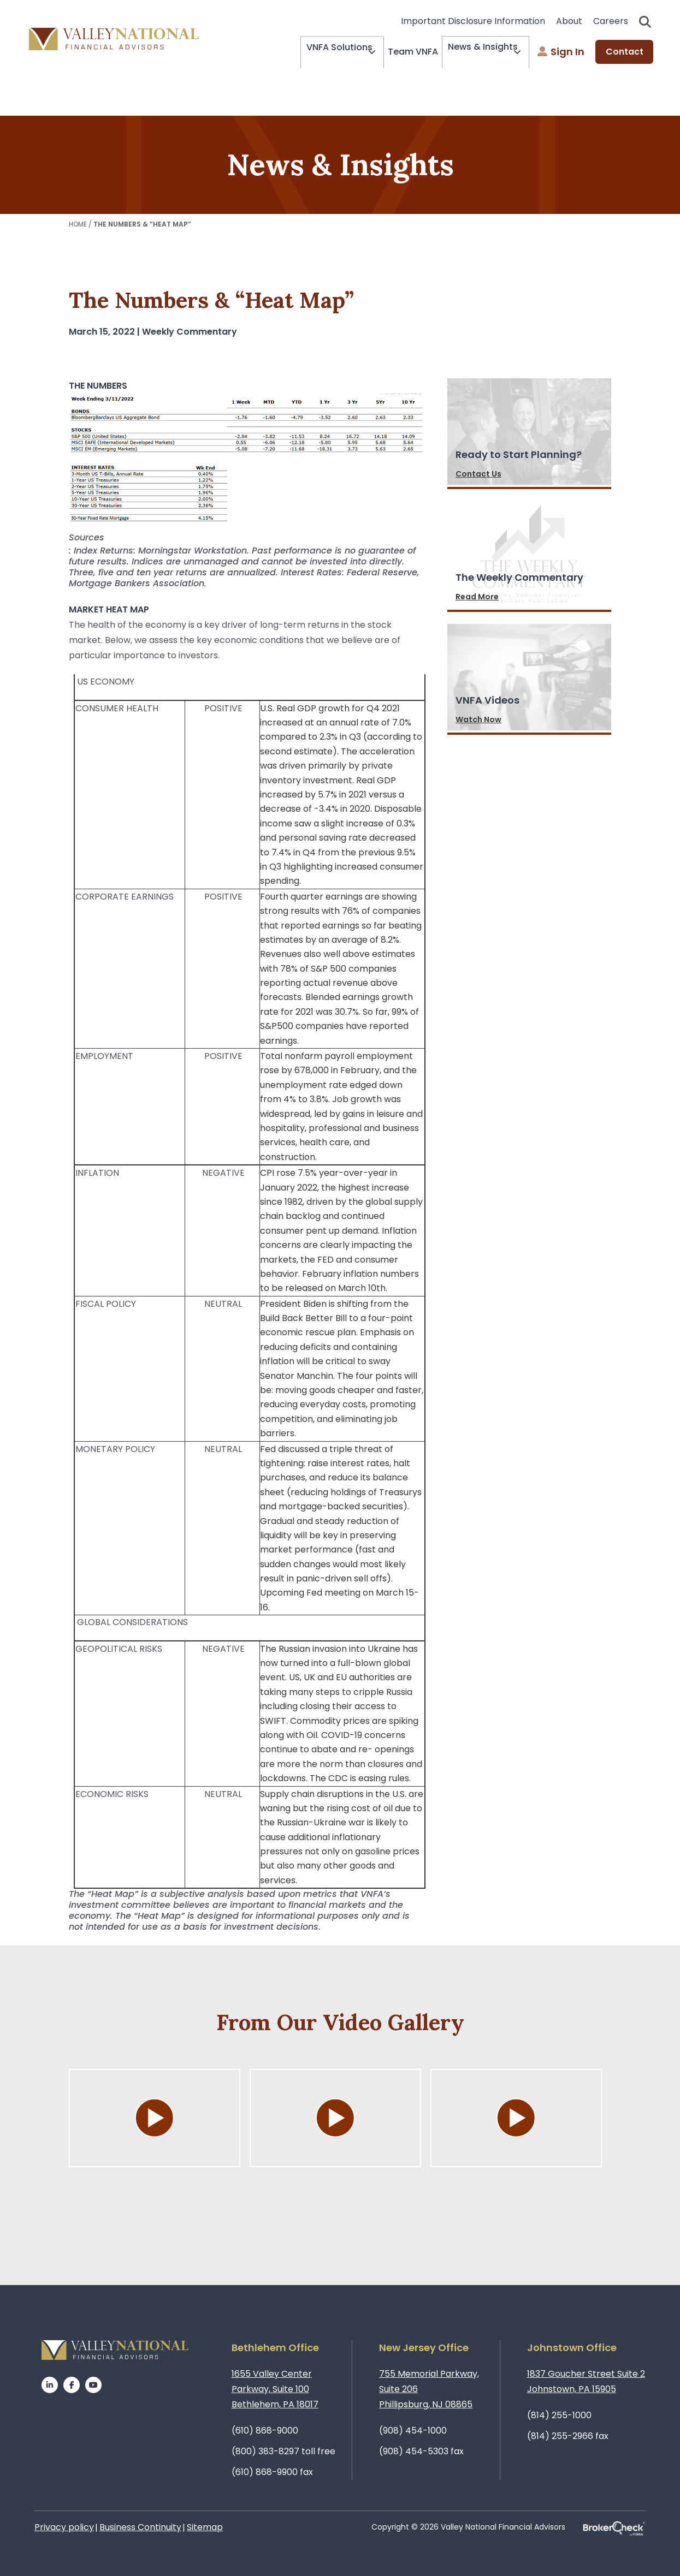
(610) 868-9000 (265, 2430)
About (569, 21)
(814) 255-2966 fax (567, 2436)
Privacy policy (64, 2527)
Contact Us (478, 473)
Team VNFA (400, 51)
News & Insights (474, 52)
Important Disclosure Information (473, 21)
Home (78, 224)
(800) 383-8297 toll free (283, 2451)
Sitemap (205, 2527)
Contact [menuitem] (624, 52)
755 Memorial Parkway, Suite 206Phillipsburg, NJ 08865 (429, 2389)
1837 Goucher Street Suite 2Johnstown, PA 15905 (586, 2381)
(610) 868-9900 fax (272, 2472)
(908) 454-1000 (413, 2430)
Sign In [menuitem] (560, 52)
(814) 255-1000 (559, 2415)
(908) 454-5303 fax (421, 2451)
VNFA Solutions (318, 52)
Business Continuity (140, 2527)
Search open (645, 22)
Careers (610, 21)
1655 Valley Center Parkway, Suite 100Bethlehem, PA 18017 (275, 2389)
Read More (477, 596)
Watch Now (478, 719)
